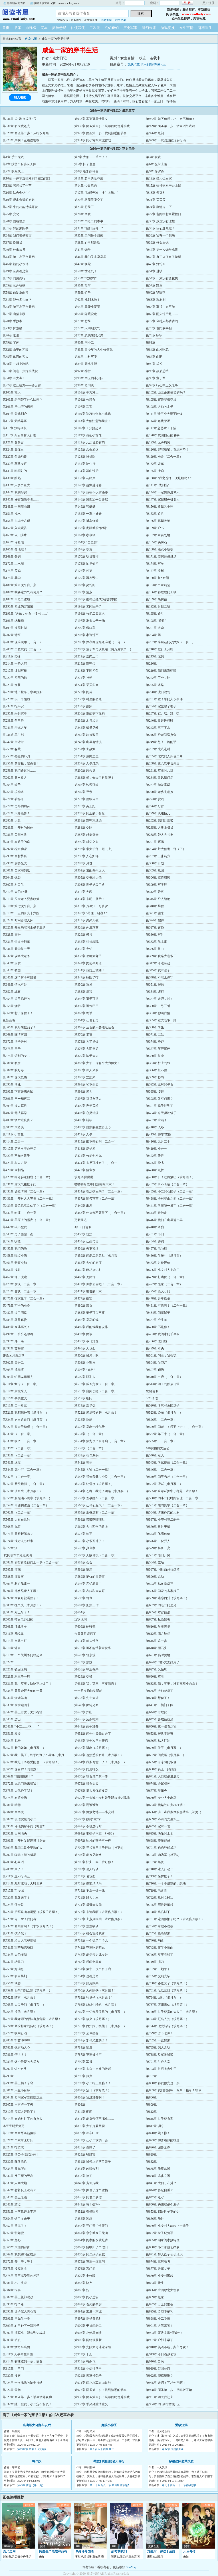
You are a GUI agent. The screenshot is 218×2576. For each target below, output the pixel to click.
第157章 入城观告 (15, 528)
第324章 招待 (155, 920)
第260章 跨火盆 (84, 770)
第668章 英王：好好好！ (163, 1769)
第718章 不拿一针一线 (89, 1890)
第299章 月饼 (83, 863)
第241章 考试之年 (15, 727)
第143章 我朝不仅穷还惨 (91, 492)
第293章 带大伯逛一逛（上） (94, 849)
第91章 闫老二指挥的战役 (20, 371)
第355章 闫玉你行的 (16, 999)
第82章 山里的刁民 (15, 349)
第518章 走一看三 (15, 1405)
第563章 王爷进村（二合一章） (95, 1512)
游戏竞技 (168, 28)
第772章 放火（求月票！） (92, 2019)
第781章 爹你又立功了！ (91, 2040)
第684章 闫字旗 (13, 1812)
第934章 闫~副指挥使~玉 (146, 64)
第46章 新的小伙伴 (15, 264)
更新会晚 (9, 1020)
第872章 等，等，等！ (18, 2261)
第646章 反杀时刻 (86, 1719)
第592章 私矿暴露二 (88, 1584)
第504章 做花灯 (156, 1362)
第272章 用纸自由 (86, 799)
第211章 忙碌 (11, 656)
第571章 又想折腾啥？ (18, 1534)
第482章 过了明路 (15, 1312)
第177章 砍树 (155, 570)
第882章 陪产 (83, 2283)
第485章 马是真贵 (15, 1320)
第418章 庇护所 (84, 1148)
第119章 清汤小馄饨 (87, 435)
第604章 (79, 1612)
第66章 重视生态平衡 (160, 307)
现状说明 (80, 1619)
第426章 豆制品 (13, 1170)
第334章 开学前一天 (16, 949)
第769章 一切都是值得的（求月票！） (100, 2012)
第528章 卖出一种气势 (89, 1427)
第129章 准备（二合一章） (164, 456)
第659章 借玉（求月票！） (164, 1748)
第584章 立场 (155, 1562)
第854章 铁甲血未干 (16, 2218)
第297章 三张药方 (158, 856)
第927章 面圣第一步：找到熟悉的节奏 (100, 133)
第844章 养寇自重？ (159, 2190)
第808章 (79, 2104)
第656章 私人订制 (158, 1740)
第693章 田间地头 (15, 1833)
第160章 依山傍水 (15, 535)
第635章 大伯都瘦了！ (161, 1691)
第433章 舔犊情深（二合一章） (24, 1191)
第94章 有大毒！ (14, 378)
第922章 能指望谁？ (159, 2375)
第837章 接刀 (83, 2176)
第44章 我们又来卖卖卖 (90, 257)
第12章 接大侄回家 (159, 178)
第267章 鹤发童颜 (158, 785)
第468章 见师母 (84, 1277)
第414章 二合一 (13, 1141)
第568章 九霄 (12, 1526)
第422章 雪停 (155, 1155)
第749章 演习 (155, 1962)
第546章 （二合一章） (161, 1469)
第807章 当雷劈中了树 (18, 2104)
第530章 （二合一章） (18, 1434)
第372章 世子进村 (15, 1041)
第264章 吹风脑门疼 (159, 777)
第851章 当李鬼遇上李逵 (19, 2211)
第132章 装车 (155, 463)
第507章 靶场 (155, 1369)
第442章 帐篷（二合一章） (21, 1213)
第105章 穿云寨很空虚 (161, 399)
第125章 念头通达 (86, 449)
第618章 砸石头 (156, 1648)
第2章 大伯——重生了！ (91, 157)
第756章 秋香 (12, 1983)
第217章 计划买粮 (15, 670)
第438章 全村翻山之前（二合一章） (170, 1198)
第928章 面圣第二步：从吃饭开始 (26, 133)
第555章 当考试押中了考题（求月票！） (173, 1491)
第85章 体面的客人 (15, 356)
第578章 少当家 (84, 1548)
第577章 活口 (12, 1548)
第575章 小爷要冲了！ (89, 1541)
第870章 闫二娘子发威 (89, 2254)
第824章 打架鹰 (13, 2147)
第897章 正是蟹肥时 (88, 2318)
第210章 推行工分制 (159, 649)
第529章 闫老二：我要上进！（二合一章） (175, 1427)
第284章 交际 (83, 827)
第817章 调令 (155, 2126)
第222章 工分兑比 (158, 678)
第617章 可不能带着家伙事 (92, 1648)
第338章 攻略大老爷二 (89, 956)
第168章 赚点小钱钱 (159, 549)
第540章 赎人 (155, 1455)
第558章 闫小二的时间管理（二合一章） (173, 1498)
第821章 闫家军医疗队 (18, 2140)
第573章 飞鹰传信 (158, 1534)
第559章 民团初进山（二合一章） (26, 1505)
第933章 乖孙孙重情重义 (91, 119)
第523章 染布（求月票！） (164, 1412)
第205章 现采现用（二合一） (22, 642)
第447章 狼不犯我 (15, 1227)
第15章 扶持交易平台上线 (163, 185)
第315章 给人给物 (158, 899)
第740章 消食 (155, 1940)
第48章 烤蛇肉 (156, 264)
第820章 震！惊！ (158, 2133)
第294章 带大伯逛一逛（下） (166, 849)
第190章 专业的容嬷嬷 (18, 606)
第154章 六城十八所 (16, 521)
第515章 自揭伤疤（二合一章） (95, 1391)
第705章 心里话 (13, 1862)
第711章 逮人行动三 (16, 1876)
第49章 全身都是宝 (15, 271)
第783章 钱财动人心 (16, 2047)
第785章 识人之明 (158, 2047)
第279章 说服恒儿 (158, 813)
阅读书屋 (24, 14)
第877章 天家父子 (158, 2268)
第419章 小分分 (156, 1148)
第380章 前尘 (155, 1056)
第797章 (151, 2076)
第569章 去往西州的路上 (91, 1526)
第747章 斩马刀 (13, 1962)
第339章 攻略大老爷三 (161, 956)
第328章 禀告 (12, 934)
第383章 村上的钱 (158, 1063)
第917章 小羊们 (13, 2368)
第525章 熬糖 (83, 1419)
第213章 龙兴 (155, 656)
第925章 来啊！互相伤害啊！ (22, 140)
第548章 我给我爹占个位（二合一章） (100, 1476)
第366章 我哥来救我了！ (19, 1027)
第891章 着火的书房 (88, 2304)
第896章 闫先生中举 (16, 2318)
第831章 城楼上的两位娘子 (92, 2161)
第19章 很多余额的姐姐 (19, 200)
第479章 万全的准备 (16, 1305)
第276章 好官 (155, 806)
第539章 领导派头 (86, 1455)
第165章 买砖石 (156, 542)
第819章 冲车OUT (86, 2133)
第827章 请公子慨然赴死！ (21, 2154)
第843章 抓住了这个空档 (91, 2190)
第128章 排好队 (84, 456)
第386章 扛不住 (156, 1070)
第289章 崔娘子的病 (16, 842)
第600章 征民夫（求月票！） (22, 1605)
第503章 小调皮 (84, 1362)
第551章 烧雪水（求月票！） (94, 1484)
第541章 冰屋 (12, 1462)
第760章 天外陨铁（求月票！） (95, 1990)
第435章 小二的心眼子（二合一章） (170, 1191)
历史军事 (130, 28)
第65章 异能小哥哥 (87, 307)
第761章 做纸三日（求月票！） (167, 1990)
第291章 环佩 (155, 842)
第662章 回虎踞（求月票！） (166, 1755)
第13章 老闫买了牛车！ (19, 185)
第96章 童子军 (156, 378)
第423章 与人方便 (15, 1163)
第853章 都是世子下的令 (163, 2211)
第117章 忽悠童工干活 (161, 428)
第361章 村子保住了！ (18, 1013)
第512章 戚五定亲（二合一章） (95, 1384)
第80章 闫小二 (84, 342)
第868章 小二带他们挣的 (163, 2247)
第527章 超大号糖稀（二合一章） (26, 1427)
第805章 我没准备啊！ (89, 2097)
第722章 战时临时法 (159, 1897)
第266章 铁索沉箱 (86, 785)
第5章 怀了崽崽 (84, 164)
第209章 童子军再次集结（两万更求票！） (103, 649)
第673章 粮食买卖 (86, 1783)
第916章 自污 (155, 2361)
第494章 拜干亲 (13, 1341)
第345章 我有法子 (158, 970)
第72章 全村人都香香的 (162, 321)
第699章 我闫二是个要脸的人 (22, 1847)
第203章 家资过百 (86, 635)
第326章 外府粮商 (86, 927)
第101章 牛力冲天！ (88, 392)
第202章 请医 (12, 635)
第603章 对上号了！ (16, 1612)
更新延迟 (80, 1220)
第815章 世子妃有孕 (159, 2119)
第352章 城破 (12, 991)
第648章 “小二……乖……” (21, 1726)
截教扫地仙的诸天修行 (109, 2461)
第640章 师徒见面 (86, 1705)
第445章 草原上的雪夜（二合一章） (27, 1220)
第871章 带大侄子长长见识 (164, 2254)
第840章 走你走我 (86, 2183)
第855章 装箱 (83, 2218)
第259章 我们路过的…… (19, 770)
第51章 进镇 (154, 271)
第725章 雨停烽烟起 (159, 1905)
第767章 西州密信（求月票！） (167, 2004)
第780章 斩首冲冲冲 (16, 2040)
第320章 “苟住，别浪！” (90, 913)
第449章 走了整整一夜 (18, 1234)
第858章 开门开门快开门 (91, 2226)
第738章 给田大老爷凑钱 (19, 1940)
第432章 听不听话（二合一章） (167, 1184)
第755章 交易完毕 (158, 1976)
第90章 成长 (154, 364)
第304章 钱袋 (12, 877)
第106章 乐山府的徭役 (18, 406)
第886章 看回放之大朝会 (163, 2290)
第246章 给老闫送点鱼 (161, 735)
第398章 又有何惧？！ (161, 1098)
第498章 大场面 (84, 1348)
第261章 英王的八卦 (159, 770)
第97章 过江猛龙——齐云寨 (22, 385)
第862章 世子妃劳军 (159, 2233)
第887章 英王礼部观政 (18, 2297)
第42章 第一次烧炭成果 (162, 249)
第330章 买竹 (155, 934)
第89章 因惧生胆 (85, 364)
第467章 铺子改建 (15, 1277)
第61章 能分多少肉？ (17, 299)
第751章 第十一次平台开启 (92, 1969)
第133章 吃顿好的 (15, 471)
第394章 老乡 (83, 1091)
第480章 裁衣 (83, 1305)
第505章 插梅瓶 (13, 1369)
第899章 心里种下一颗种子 (21, 2325)
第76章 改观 (11, 335)
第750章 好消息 (13, 1969)
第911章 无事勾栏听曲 (18, 2354)
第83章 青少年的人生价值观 (93, 349)
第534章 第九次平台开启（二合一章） (100, 1441)
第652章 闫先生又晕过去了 (92, 1733)
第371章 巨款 (155, 1034)
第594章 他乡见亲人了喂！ (21, 1591)
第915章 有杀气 (84, 2361)
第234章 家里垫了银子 (161, 706)
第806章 (151, 2097)
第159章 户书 (155, 528)
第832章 (151, 2161)
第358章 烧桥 (12, 1006)
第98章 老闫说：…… (88, 385)
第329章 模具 (83, 934)
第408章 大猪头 (13, 1127)
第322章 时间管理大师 (18, 920)
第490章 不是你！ (158, 1327)
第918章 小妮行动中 (88, 2368)
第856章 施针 (155, 2218)
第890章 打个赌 (13, 2304)
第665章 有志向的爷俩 (161, 1762)
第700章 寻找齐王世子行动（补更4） (99, 1847)
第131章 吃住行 (84, 463)
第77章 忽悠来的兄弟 (88, 335)
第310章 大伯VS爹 (15, 892)
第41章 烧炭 (82, 249)
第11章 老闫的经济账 (88, 178)
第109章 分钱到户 (15, 414)
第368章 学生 (155, 1027)
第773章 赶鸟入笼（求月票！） (167, 2019)
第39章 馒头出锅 (157, 242)
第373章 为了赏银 (86, 1041)
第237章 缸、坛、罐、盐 (163, 713)
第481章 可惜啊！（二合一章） (167, 1305)
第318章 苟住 (155, 906)
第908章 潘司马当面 (16, 2347)
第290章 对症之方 (86, 842)
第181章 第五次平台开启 (19, 585)
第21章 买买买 (156, 200)
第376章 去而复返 (86, 1048)
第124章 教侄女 (13, 449)
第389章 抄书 (155, 1077)
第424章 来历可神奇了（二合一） (97, 1163)
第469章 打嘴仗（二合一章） (166, 1277)
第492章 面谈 (83, 1334)
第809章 (151, 2104)
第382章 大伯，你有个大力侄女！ (97, 1063)
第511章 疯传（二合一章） (21, 1384)
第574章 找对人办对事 (18, 1541)
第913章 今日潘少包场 (161, 2354)
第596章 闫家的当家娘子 (163, 1591)
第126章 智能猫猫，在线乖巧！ (167, 449)
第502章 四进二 (13, 1362)
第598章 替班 (83, 1598)
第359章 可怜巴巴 (86, 1006)
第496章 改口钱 (156, 1341)
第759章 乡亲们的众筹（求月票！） (27, 1990)
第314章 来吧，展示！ (89, 899)
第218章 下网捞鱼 (86, 670)
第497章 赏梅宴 (13, 1348)
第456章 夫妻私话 (86, 1248)
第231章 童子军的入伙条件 (164, 699)
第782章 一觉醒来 (158, 2040)
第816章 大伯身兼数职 (89, 2126)
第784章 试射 (83, 2047)
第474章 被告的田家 (88, 1291)
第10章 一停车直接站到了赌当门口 (26, 178)
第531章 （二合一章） (89, 1434)
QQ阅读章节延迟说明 (17, 1555)
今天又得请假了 (85, 1633)
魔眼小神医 (109, 2425)
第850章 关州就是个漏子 (163, 2204)
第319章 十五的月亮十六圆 (21, 913)
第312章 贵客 (155, 892)
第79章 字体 (11, 342)
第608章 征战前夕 (15, 1626)
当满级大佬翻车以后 (37, 2425)
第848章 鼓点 (12, 2204)
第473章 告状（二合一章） (21, 1291)
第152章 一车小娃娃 (88, 513)
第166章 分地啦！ (15, 549)
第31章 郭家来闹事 (15, 228)
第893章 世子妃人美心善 (19, 2311)
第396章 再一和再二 (16, 1098)
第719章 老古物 (156, 1890)
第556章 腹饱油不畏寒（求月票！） (27, 1498)
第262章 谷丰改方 (15, 777)
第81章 (150, 342)
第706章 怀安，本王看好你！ (94, 1862)
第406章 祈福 (83, 1120)
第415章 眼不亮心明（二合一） (95, 1141)
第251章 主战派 (84, 749)
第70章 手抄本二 (14, 321)
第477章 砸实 (83, 1298)
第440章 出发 (83, 1205)
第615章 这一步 (156, 1641)
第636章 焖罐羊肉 (15, 1698)
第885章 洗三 (83, 2290)
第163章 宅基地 (13, 542)
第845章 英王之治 (15, 2197)
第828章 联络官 (84, 2154)
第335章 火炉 (83, 949)
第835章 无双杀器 (158, 2168)
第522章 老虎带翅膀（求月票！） (97, 1412)
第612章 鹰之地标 (158, 1633)
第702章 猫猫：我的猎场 (19, 1855)
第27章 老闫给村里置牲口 (163, 214)
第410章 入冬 (155, 1127)
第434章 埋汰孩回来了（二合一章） (98, 1191)
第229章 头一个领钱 (16, 699)
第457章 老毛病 (156, 1248)
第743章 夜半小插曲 (159, 1947)
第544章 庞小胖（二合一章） (22, 1469)
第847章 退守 (155, 2197)
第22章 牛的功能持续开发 (20, 207)
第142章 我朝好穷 (15, 492)
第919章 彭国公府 (158, 2368)
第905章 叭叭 (12, 2340)
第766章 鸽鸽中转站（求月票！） (97, 2004)
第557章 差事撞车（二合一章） (95, 1498)
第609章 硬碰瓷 (84, 1626)
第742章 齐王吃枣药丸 (89, 1947)
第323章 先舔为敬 (86, 920)
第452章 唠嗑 (12, 1241)
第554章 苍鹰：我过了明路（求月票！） (102, 1491)
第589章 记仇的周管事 (89, 1576)
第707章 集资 (155, 1862)
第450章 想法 (83, 1234)
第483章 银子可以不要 (89, 1312)
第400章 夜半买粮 (86, 1106)
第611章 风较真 (13, 1633)
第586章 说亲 (83, 1569)
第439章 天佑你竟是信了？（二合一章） (30, 1205)
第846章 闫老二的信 (88, 2197)
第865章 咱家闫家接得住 (163, 2240)
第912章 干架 (83, 2354)
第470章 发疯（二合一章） (21, 1284)
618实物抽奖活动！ (159, 1448)
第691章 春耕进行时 (88, 1826)
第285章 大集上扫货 (159, 827)
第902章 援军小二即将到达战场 (24, 2333)
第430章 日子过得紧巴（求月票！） (170, 1177)
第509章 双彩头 (84, 1377)
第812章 (151, 2111)
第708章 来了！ (13, 1869)
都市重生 (205, 28)
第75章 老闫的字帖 (159, 328)
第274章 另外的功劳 (16, 806)
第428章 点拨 (155, 1170)
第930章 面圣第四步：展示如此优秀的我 (102, 126)
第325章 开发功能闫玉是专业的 (24, 927)
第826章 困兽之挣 (158, 2147)
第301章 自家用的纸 (16, 870)
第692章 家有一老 (158, 1826)
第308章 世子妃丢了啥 (89, 884)
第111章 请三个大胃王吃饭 (164, 414)
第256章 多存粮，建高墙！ (21, 763)
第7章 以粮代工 (13, 171)
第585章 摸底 (12, 1569)
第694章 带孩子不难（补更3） (95, 1833)
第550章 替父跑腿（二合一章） (24, 1484)
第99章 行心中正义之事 (162, 385)
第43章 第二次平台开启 (19, 257)
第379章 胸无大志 (86, 1056)
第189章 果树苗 (156, 599)
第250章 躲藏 (12, 749)
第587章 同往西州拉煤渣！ (164, 1569)
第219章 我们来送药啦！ (163, 670)
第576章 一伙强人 (158, 1541)
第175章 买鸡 (12, 570)
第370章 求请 (83, 1034)
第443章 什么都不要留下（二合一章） (100, 1213)
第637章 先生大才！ (88, 1698)
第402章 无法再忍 (15, 1113)
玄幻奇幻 (112, 28)
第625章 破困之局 (15, 1669)
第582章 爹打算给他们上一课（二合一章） (32, 1562)
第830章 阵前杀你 (15, 2161)
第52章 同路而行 (14, 278)
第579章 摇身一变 (158, 1548)
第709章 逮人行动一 (88, 1869)
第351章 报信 (155, 984)
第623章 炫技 (83, 1662)
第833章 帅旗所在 (15, 2168)
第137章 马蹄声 (84, 478)
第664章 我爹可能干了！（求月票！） (100, 1762)
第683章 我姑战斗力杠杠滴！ (166, 1805)
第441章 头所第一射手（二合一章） (170, 1205)
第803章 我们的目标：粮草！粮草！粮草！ (175, 2090)
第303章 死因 (155, 870)
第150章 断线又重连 (159, 506)
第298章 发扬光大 (15, 863)
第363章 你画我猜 (158, 1013)
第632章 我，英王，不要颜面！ (95, 1683)
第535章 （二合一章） (161, 1441)
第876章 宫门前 (84, 2268)
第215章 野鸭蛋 (84, 663)
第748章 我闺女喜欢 (88, 1962)
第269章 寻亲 (83, 792)
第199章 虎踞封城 (15, 628)
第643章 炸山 (83, 1712)
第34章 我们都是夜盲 (17, 235)
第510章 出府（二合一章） (164, 1377)
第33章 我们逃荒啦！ (160, 228)
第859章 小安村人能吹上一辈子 (167, 2226)
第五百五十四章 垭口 (102, 2449)
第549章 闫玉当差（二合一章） (167, 1476)
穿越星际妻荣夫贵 (181, 2461)
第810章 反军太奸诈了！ (19, 2111)
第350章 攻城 (83, 984)
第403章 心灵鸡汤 (86, 1113)
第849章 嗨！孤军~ (87, 2204)
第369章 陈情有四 (15, 1034)
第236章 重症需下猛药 (89, 713)
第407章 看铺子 (156, 1120)
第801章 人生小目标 (16, 2090)
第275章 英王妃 (84, 806)
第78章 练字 (154, 335)
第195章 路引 (155, 613)
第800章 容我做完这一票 (163, 2083)
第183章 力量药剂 (158, 585)
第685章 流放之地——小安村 (94, 1812)
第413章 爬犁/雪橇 (158, 1134)
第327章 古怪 (155, 927)
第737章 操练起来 (158, 1933)
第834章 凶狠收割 (86, 2168)
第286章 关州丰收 (15, 834)
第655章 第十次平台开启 (91, 1740)
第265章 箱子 (12, 785)
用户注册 (208, 3)
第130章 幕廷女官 (15, 463)
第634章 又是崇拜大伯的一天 (22, 1691)
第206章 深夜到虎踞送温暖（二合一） (100, 642)
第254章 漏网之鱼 (86, 756)
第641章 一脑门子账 (159, 1705)
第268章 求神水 (13, 792)
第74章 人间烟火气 (87, 328)
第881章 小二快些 (15, 2283)
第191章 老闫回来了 (88, 606)
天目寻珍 (189, 2551)
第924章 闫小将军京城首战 (92, 140)
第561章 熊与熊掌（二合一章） (167, 1505)
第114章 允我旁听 (158, 421)
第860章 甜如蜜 (13, 2233)
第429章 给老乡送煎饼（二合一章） (27, 1177)
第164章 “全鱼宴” (86, 542)
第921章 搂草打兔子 (88, 2375)
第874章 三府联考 (158, 2261)
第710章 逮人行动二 (159, 1869)
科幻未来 (149, 28)
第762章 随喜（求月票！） (21, 1997)
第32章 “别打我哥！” (88, 228)
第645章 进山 (12, 1719)
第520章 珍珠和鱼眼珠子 (163, 1405)
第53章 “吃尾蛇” (85, 278)
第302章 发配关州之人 (89, 870)
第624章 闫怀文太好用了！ (164, 1662)
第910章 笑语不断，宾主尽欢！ (167, 2347)
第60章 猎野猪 (156, 292)
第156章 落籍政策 (158, 521)
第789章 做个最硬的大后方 (21, 2061)
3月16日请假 (82, 1227)
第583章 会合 (83, 1562)
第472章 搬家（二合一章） (164, 1284)
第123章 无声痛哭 (158, 442)
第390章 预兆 (12, 1084)
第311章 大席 (83, 892)
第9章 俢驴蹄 (155, 171)
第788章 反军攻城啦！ (161, 2054)
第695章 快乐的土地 (159, 1833)
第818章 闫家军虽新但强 (19, 2133)
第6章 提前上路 (156, 164)
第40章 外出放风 (14, 249)
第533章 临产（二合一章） (21, 1441)
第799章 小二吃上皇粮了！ (92, 2083)
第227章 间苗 (83, 692)
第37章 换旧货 (12, 242)
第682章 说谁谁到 (86, 1805)
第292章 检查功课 (15, 849)
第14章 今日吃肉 (85, 185)
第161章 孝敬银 (84, 535)
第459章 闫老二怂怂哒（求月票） (97, 1255)
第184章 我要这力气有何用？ (22, 592)
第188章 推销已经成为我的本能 (95, 599)
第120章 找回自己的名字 (163, 435)
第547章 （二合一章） (18, 1476)
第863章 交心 (12, 2240)
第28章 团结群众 (14, 221)
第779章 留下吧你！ (159, 2033)
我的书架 (120, 20)
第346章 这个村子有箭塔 (19, 977)
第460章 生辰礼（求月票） (164, 1255)
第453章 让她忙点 (86, 1241)
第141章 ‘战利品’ (157, 485)
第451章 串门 (155, 1234)
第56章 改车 (82, 285)
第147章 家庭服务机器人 (163, 499)
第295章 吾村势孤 (15, 856)
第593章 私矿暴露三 (159, 1584)
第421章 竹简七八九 (88, 1155)
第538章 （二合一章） (18, 1455)
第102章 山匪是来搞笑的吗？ (166, 392)
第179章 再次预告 (86, 578)
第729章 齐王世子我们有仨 (21, 1919)
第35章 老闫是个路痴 (88, 235)
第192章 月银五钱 (158, 606)
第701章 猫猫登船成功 (161, 1847)
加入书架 (20, 97)
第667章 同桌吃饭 (86, 1769)
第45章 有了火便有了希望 (163, 257)
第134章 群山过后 (86, 471)
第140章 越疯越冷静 (88, 485)
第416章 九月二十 (158, 1141)
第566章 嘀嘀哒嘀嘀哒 (89, 1519)
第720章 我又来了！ (16, 1897)
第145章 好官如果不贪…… (21, 499)
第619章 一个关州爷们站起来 (22, 1655)
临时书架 (106, 20)
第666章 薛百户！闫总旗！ (21, 1769)
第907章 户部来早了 (159, 2340)
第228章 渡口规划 (158, 692)
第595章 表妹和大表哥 (89, 1591)
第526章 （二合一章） (161, 1419)
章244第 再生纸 (13, 735)
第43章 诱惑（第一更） (31, 2485)
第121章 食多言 (13, 442)
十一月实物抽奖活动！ (89, 1691)
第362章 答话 (83, 1013)
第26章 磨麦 (82, 214)
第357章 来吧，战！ (159, 999)
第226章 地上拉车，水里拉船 (22, 692)
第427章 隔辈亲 (84, 1170)
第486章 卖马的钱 (86, 1320)
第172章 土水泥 (13, 563)
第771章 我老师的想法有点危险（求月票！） (33, 2019)
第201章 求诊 (155, 628)
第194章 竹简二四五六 (89, 613)
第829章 (151, 2154)
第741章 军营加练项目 (18, 1947)
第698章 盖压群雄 (158, 1840)
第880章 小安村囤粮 (159, 2275)
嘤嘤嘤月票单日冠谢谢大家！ (94, 1184)
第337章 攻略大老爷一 (18, 956)
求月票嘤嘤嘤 (83, 1177)
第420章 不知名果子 (16, 1155)
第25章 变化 (11, 214)
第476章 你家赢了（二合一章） (24, 1298)
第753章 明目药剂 (15, 1976)
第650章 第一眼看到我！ (163, 1726)
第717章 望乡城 (13, 1890)
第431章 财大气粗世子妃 (19, 1184)
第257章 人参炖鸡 (86, 763)
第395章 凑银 (155, 1091)
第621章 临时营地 (158, 1655)
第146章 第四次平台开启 (91, 499)
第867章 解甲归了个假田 (91, 2247)
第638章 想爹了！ (158, 1698)
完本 (44, 28)
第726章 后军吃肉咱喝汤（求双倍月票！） (32, 1912)
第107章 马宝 (83, 406)
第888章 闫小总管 (86, 2297)
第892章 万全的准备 (159, 2304)
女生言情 (186, 28)
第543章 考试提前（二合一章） (167, 1462)
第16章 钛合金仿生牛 (17, 192)
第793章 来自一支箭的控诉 (92, 2069)
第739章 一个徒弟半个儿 (91, 1940)
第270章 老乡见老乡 (159, 792)
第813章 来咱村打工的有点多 (22, 2119)
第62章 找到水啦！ (87, 299)
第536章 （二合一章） (18, 1448)
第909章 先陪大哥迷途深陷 (92, 2347)
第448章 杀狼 (155, 1227)
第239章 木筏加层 (86, 720)
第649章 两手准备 (86, 1726)
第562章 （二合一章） (18, 1512)
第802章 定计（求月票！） (92, 2090)
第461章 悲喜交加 (15, 1262)
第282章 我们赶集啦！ (161, 820)
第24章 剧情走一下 (159, 207)
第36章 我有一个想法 (160, 235)
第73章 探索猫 (12, 328)
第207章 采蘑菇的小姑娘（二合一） (170, 642)
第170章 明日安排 (86, 556)
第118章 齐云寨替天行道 (19, 435)
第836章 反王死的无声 (18, 2176)
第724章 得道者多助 (88, 1905)
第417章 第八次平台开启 (19, 1148)
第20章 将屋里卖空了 (88, 200)
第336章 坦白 (155, 949)
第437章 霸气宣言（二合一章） (95, 1198)
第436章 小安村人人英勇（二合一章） (29, 1198)
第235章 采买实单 (15, 713)
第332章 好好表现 (86, 941)
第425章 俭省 (155, 1163)
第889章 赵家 (155, 2297)
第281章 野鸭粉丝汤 (88, 820)
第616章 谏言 (12, 1648)
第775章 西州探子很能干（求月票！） (100, 2026)
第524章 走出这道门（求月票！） (26, 1419)
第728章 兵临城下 (158, 1912)
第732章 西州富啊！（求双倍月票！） (29, 1926)
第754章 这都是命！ (88, 1976)
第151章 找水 (12, 513)
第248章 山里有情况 (88, 742)
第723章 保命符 (13, 1905)
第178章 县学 (12, 578)
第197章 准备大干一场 (89, 620)
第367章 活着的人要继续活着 (94, 1027)
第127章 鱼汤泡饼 (15, 456)
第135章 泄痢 (155, 471)
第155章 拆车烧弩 (86, 521)
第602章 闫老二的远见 (161, 1605)
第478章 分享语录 (158, 1298)
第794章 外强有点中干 (161, 2069)
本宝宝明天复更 (13, 2126)
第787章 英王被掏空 (88, 2054)
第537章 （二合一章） (89, 1448)
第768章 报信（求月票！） (21, 2012)
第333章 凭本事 (156, 941)
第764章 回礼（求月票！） (164, 1997)
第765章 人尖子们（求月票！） (24, 2004)
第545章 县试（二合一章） (92, 1469)
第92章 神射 (82, 371)
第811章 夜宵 (83, 2111)
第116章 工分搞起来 (87, 428)
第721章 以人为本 (86, 1897)
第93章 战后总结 (157, 371)
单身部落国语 (84, 2551)
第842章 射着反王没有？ (19, 2190)
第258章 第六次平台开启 (163, 763)
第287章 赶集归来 (86, 834)
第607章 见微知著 (158, 1619)
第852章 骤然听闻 (86, 2211)
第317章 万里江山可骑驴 (91, 906)
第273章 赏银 (155, 799)
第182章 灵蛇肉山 (86, 585)
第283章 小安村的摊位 (18, 827)
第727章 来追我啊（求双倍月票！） (98, 1912)
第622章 (8, 1662)
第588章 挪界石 (13, 1576)
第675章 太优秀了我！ (18, 1790)
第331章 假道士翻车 (16, 941)
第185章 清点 (83, 592)
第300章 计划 (155, 863)
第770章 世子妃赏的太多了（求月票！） (173, 2012)
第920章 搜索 (12, 2375)
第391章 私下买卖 (86, 1084)
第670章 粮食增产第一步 (91, 1776)
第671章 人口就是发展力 (163, 1776)
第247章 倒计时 (13, 742)
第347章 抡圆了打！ (88, 977)
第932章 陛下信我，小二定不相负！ (170, 119)
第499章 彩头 (155, 1348)
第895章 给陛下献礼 (159, 2311)
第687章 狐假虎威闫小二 (19, 1819)
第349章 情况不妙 (15, 984)
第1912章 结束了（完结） (32, 2449)
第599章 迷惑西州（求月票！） (167, 1598)
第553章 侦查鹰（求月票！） (22, 1491)
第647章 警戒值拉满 (159, 1719)
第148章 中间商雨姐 (16, 506)
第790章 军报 (83, 2061)
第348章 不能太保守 (159, 977)
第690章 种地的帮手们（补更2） (25, 1826)
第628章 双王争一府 (16, 1676)
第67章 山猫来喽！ (15, 314)
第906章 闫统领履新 (88, 2340)
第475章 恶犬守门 (158, 1291)
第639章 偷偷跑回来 (16, 1705)
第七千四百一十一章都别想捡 (179, 2485)
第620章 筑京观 (84, 1655)
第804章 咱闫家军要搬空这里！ (24, 2097)
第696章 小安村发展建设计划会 (24, 1840)
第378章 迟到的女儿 (16, 1056)
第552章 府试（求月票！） (164, 1484)
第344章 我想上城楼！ (89, 970)
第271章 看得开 (13, 799)
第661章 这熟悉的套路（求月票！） (98, 1755)
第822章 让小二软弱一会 (91, 2140)
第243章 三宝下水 (158, 727)
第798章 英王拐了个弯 (18, 2083)
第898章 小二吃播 (158, 2318)
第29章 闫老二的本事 (88, 221)
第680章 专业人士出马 (161, 1798)
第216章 (151, 663)
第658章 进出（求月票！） (92, 1748)
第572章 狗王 (83, 1534)
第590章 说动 (155, 1576)
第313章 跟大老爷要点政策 (21, 899)
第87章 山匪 (154, 356)
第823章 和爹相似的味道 (163, 2140)
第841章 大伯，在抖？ (161, 2183)
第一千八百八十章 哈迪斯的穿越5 (109, 2485)
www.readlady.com (196, 14)
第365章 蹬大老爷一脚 (161, 1020)
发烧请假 (152, 1391)
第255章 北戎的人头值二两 (164, 756)
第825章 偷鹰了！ (86, 2147)
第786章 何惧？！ (15, 2054)
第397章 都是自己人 (88, 1098)
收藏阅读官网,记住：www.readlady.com (56, 3)
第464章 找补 (12, 1270)
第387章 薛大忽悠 (15, 1077)
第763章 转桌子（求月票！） (94, 1997)
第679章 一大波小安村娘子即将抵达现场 (102, 1798)
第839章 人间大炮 (15, 2183)
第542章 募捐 (83, 1462)
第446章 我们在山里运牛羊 (164, 1220)
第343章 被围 (12, 970)
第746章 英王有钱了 (159, 1954)
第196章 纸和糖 (13, 620)
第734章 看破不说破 (159, 1926)
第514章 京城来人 (15, 1391)
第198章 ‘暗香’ (156, 620)
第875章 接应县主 (15, 2268)
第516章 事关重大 (15, 1398)
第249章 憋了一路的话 (161, 742)
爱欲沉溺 (181, 2425)
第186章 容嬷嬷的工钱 (161, 592)
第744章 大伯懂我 (15, 1954)
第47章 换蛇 (82, 264)
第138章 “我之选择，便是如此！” (169, 478)
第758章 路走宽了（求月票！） (167, 1983)
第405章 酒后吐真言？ (18, 1120)
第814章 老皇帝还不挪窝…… (94, 2119)
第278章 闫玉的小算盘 (89, 813)
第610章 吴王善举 (158, 1626)
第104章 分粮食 (84, 399)
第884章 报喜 (12, 2290)
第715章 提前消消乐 (88, 1883)
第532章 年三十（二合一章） (166, 1434)
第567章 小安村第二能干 (163, 1519)
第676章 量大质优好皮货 (91, 1790)
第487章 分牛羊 (156, 1320)
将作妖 (36, 2461)
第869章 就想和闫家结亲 (19, 2254)
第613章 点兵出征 (15, 1641)
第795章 (8, 2076)
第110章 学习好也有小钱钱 (92, 414)
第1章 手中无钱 (13, 157)
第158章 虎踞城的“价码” (90, 528)
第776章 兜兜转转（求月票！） (167, 2026)
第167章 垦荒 (83, 549)
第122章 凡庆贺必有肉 (89, 442)
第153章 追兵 (155, 513)
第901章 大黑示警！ (159, 2325)
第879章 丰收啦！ (86, 2275)
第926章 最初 (155, 133)
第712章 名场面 (84, 1876)
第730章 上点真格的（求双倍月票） (98, 1919)
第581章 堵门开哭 (158, 1555)
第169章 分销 (12, 556)
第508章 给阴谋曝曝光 (18, 1377)
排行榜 (30, 28)
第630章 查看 (155, 1676)
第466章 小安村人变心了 (163, 1270)
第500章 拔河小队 (86, 1355)
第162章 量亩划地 (158, 535)
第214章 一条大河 (15, 663)
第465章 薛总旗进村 (88, 1270)
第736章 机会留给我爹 (89, 1933)
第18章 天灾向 (156, 192)
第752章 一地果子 (158, 1969)
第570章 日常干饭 (158, 1526)
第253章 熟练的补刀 (16, 756)
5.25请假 (152, 1398)
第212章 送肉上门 (86, 656)
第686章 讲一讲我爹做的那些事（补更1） (174, 1812)
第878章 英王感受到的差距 (21, 2275)
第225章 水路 (155, 685)
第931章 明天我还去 (16, 126)
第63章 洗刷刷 (156, 299)
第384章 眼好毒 (13, 1070)
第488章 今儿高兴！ (16, 1327)
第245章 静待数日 (86, 735)
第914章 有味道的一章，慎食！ (24, 2361)
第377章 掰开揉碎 (158, 1048)
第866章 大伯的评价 (16, 2247)
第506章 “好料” (84, 1369)
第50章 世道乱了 (85, 271)
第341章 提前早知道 (88, 963)
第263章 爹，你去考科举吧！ (94, 777)
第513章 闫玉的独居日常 (163, 1384)
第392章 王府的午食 (159, 1084)
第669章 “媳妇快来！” (18, 1776)
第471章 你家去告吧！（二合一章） (98, 1284)
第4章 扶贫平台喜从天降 (19, 164)
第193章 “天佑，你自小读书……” (25, 613)
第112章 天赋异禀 (15, 421)
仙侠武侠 (78, 28)
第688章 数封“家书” (87, 1819)
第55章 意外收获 (14, 285)
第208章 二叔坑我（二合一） (22, 649)
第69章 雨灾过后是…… (162, 314)
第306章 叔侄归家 (158, 877)
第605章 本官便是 (158, 1612)
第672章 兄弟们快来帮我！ (21, 1783)
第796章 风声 (83, 2076)
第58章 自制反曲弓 (15, 292)
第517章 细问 (83, 1398)
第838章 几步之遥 (158, 2176)
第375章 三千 (12, 1048)
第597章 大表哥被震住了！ (21, 1598)
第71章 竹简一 (84, 321)
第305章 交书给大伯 (88, 877)
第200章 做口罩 (84, 628)
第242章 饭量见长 (86, 727)
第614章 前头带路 (86, 1641)
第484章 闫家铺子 (158, 1312)
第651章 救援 (12, 1733)
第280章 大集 (12, 820)
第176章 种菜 (83, 570)
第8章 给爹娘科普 (86, 171)
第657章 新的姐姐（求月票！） (24, 1748)
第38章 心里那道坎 (87, 242)
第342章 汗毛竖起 (158, 963)
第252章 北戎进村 (158, 749)
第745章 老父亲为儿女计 (91, 1954)
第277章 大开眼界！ (16, 813)
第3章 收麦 (153, 157)
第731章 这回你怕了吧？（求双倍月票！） (175, 1919)
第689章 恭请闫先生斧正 (163, 1819)
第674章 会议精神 (158, 1783)
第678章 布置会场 (15, 1798)
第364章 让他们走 (86, 1020)
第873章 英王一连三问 (89, 2261)
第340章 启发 (12, 963)
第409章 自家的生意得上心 (92, 1127)
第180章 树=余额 (157, 578)
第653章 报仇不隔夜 (159, 1733)
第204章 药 (153, 635)
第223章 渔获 (12, 685)
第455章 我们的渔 (15, 1248)
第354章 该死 (155, 991)
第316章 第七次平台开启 (19, 906)
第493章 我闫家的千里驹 (163, 1334)
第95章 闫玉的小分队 (88, 378)
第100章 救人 (12, 392)
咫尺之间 (9, 2551)
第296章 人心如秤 (86, 856)
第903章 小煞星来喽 (88, 2333)
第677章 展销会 (156, 1790)
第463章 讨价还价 (158, 1262)
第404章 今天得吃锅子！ (163, 1113)
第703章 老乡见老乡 (88, 1855)
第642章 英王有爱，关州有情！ (24, 1712)
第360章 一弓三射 (158, 1006)
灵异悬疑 (59, 28)
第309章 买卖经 (156, 884)
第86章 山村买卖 (85, 356)
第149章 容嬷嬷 (84, 506)
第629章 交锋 (83, 1676)
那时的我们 (119, 2551)
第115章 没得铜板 (15, 428)
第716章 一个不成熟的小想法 (166, 1883)
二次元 (94, 28)
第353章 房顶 (83, 991)
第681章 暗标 (12, 1805)
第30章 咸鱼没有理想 (160, 221)
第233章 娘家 (83, 706)
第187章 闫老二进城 (16, 599)
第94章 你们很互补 (173, 2449)
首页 (5, 28)
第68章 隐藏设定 (85, 314)
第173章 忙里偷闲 (86, 563)
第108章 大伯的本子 (159, 406)
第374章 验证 (155, 1041)
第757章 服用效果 (86, 1983)
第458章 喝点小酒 (15, 1255)
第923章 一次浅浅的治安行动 (166, 140)
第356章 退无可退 (86, 999)
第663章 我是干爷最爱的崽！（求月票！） (32, 1762)
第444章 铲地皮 (156, 1213)
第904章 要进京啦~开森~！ (164, 2333)
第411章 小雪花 (13, 1134)
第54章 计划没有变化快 (162, 278)
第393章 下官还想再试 (18, 1091)
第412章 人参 (83, 1134)
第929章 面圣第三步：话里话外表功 (170, 126)
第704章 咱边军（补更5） (163, 1855)
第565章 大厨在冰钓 (16, 1519)
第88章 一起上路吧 (15, 364)
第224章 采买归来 (86, 685)
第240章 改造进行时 (159, 720)
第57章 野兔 (154, 285)
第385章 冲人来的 (86, 1070)
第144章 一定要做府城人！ (164, 492)
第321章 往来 (155, 913)
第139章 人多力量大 (16, 485)
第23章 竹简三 (84, 207)
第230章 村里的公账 (88, 699)
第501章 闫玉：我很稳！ (163, 1355)
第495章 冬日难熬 (86, 1341)
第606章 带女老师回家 (18, 1619)
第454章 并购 (155, 1241)
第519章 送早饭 (84, 1405)
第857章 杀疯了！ (15, 2226)
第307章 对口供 (13, 884)
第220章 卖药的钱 (15, 678)
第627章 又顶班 (156, 1669)
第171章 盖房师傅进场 (161, 556)
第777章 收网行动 (15, 2033)
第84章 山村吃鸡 (157, 349)
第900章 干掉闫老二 (88, 2325)
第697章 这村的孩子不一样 (92, 1840)
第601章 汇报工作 (86, 1605)
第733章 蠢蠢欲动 (86, 1926)
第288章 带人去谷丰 (159, 834)
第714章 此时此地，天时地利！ (24, 1883)
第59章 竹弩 (82, 292)
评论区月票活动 (13, 1355)
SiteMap (131, 2567)
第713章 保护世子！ (159, 1876)
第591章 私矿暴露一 (16, 1584)
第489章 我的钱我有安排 (91, 1327)
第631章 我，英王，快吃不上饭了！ (27, 1683)
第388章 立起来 (84, 1077)
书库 (17, 28)
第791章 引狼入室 (158, 2061)
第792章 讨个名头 (15, 2069)
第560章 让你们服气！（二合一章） (98, 1505)
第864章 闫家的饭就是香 (91, 2240)
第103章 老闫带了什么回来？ (22, 399)
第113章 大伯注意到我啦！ (92, 421)
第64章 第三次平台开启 (19, 307)
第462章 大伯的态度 (88, 1262)
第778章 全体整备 (86, 2033)
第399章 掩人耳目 (15, 1106)
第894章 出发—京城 (88, 2311)
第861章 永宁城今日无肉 (91, 2233)
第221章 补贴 (83, 678)
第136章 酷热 (12, 478)
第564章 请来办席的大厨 (163, 1512)
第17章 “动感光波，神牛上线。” (96, 192)
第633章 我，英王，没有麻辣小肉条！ (172, 1683)
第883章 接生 (155, 2283)
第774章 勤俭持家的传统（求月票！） (29, 2026)
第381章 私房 (12, 1063)
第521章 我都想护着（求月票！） (26, 1412)
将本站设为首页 (16, 3)
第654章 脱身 (12, 1740)
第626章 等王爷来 (86, 1669)
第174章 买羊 (155, 563)
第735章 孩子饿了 (15, 1933)
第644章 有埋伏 (156, 1712)
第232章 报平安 (13, 706)
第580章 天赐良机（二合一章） (95, 1555)
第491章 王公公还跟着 (18, 1334)
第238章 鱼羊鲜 (13, 720)
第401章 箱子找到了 (159, 1106)
